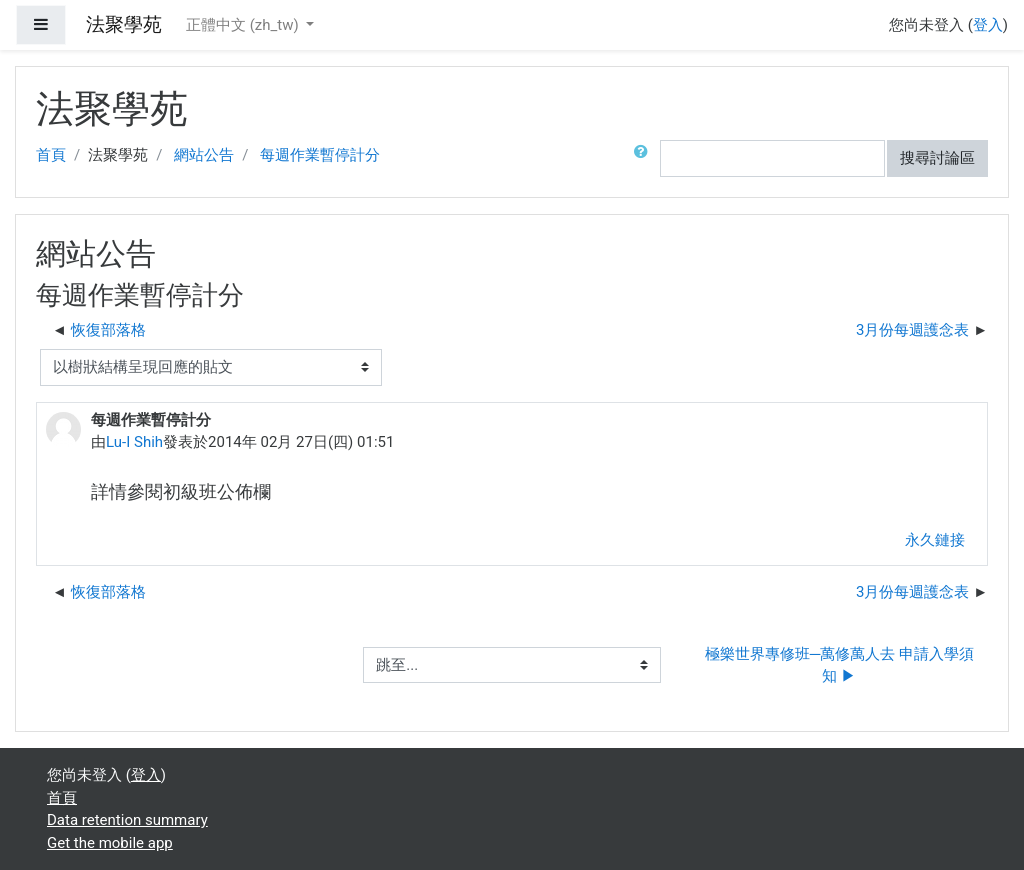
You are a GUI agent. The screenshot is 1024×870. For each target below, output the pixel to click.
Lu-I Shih (134, 442)
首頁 (51, 155)
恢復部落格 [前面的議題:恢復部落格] (108, 330)
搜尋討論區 (937, 158)
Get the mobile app (110, 843)
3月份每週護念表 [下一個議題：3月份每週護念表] (912, 330)
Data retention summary (127, 820)
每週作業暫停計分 (320, 155)
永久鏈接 (935, 540)
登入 (988, 25)
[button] (645, 158)
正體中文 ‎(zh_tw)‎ (244, 25)
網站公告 (204, 155)
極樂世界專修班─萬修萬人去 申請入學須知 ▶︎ (839, 665)
